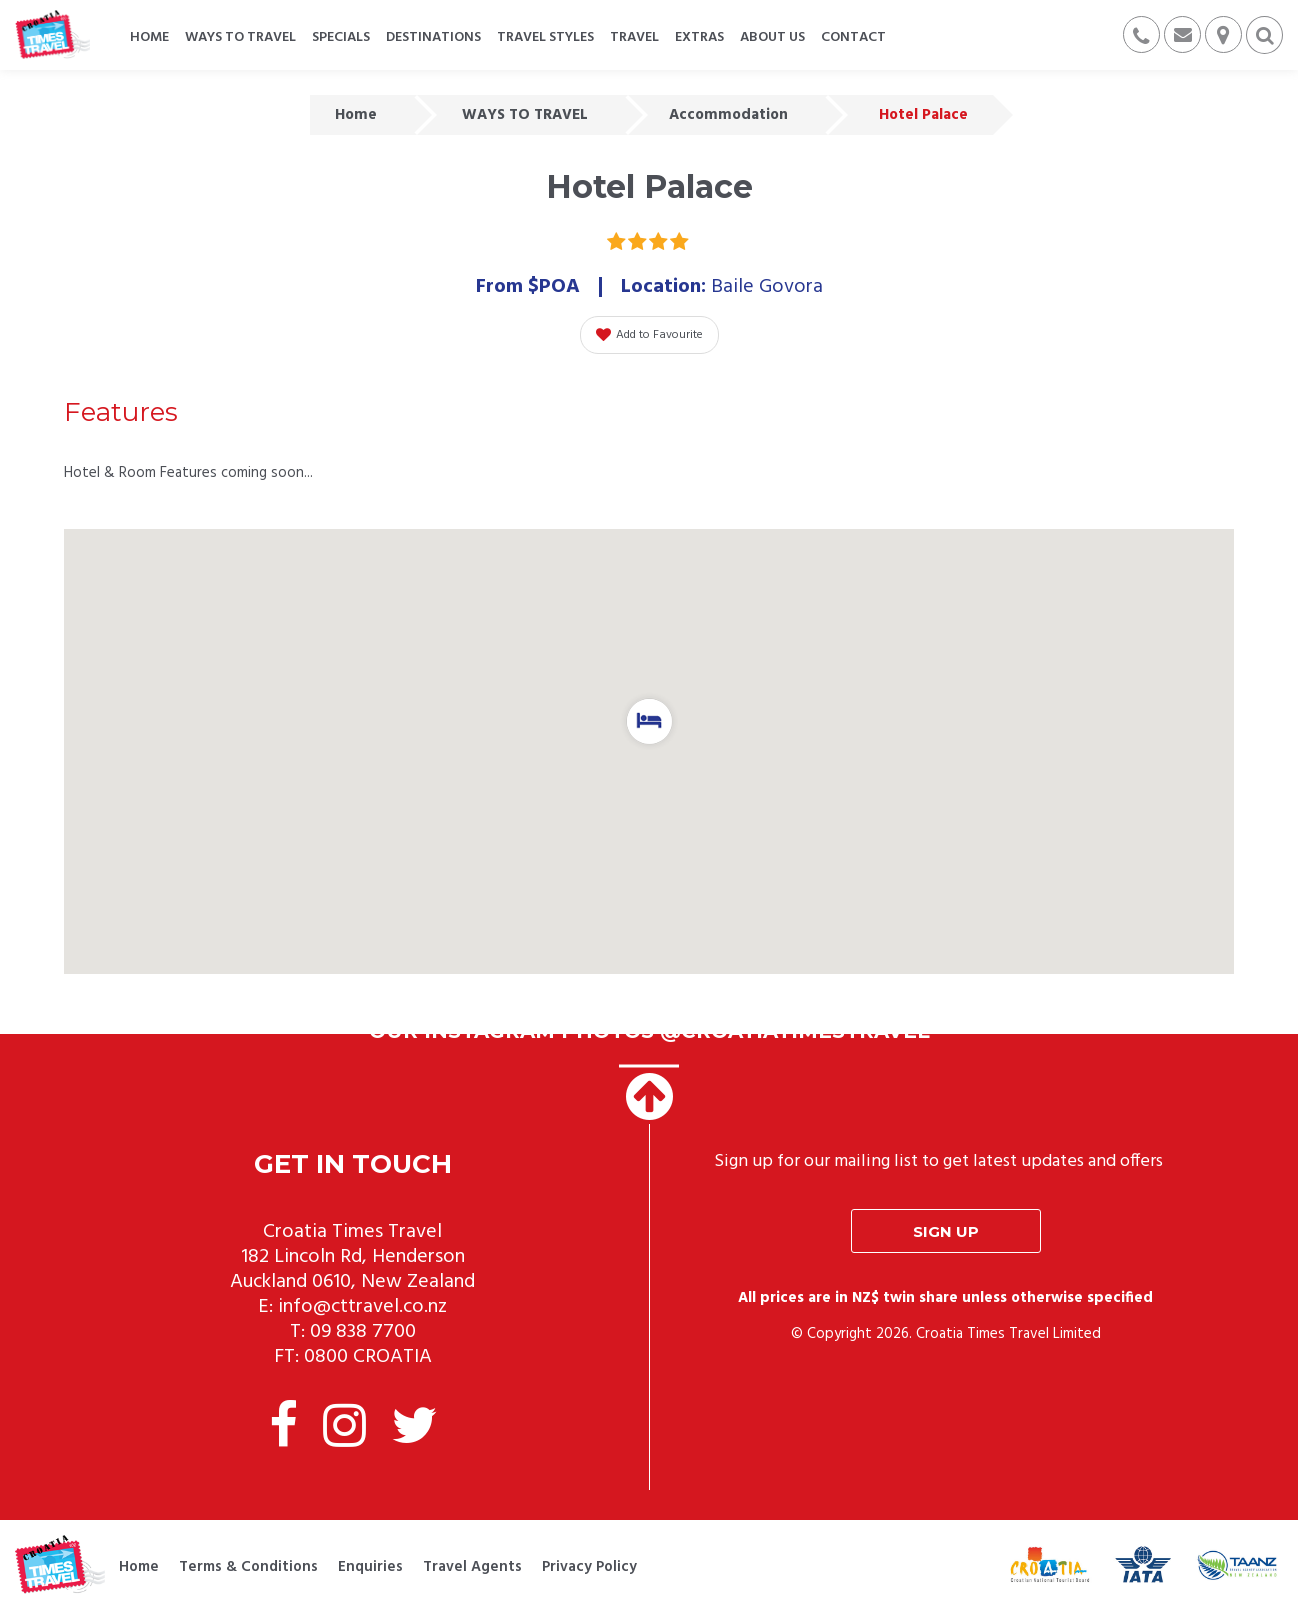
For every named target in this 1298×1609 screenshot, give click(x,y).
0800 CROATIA (368, 1357)
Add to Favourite (649, 335)
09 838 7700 (363, 1332)
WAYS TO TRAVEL (525, 115)
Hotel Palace (923, 115)
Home (356, 115)
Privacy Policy (589, 1567)
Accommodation (728, 115)
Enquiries (370, 1567)
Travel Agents (472, 1567)
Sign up (946, 1231)
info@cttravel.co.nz (362, 1307)
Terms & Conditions (248, 1567)
